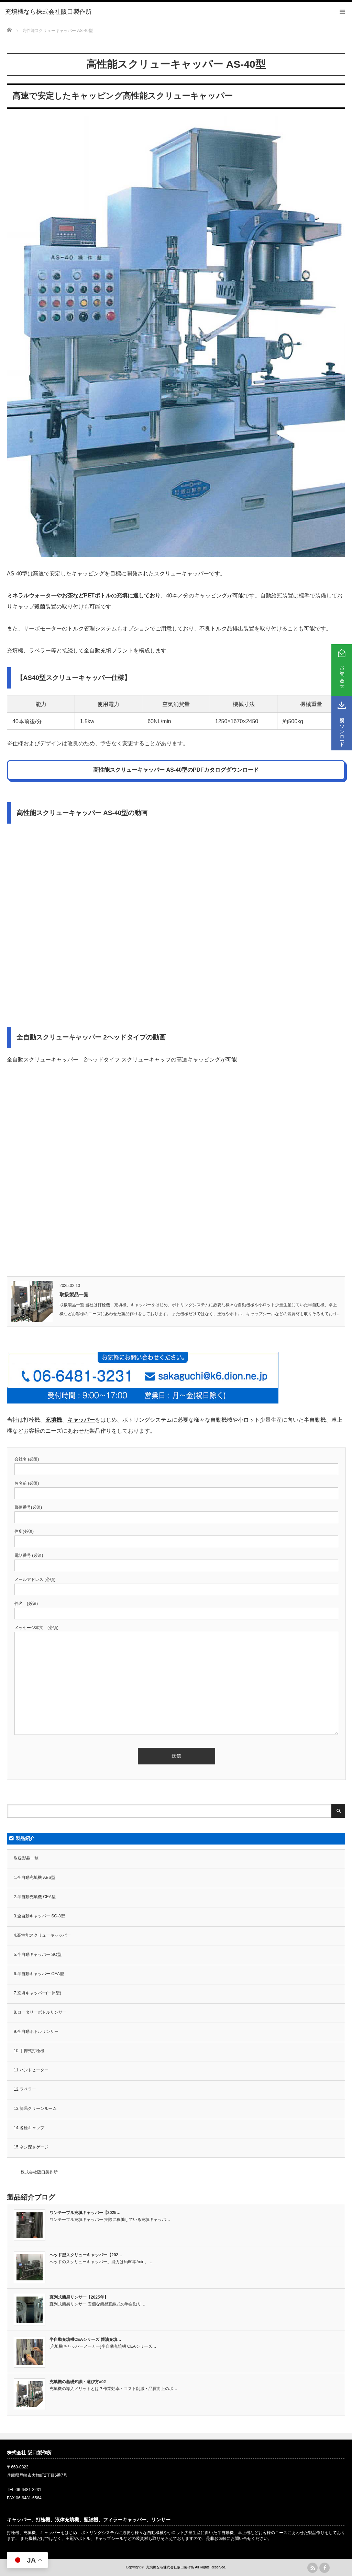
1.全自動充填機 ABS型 (34, 1877)
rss (312, 2568)
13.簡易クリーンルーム (35, 2108)
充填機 (53, 1420)
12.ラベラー (25, 2089)
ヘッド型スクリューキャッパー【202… (86, 2255)
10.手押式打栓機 (29, 2050)
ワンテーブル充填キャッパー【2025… (85, 2212)
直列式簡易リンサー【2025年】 (79, 2297)
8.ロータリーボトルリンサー (40, 2012)
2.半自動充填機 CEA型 (35, 1896)
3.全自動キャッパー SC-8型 (39, 1916)
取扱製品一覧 (73, 1294)
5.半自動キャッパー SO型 (38, 1954)
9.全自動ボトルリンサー (36, 2031)
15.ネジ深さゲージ (31, 2147)
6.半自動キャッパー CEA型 (39, 1973)
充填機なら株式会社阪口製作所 (170, 2567)
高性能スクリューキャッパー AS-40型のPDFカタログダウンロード (176, 770)
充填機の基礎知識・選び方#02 (78, 2381)
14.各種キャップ (29, 2127)
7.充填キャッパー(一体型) (37, 1993)
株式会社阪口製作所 (39, 2172)
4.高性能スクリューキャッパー (42, 1935)
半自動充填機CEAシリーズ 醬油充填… (85, 2339)
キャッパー (81, 1420)
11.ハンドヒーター (31, 2070)
